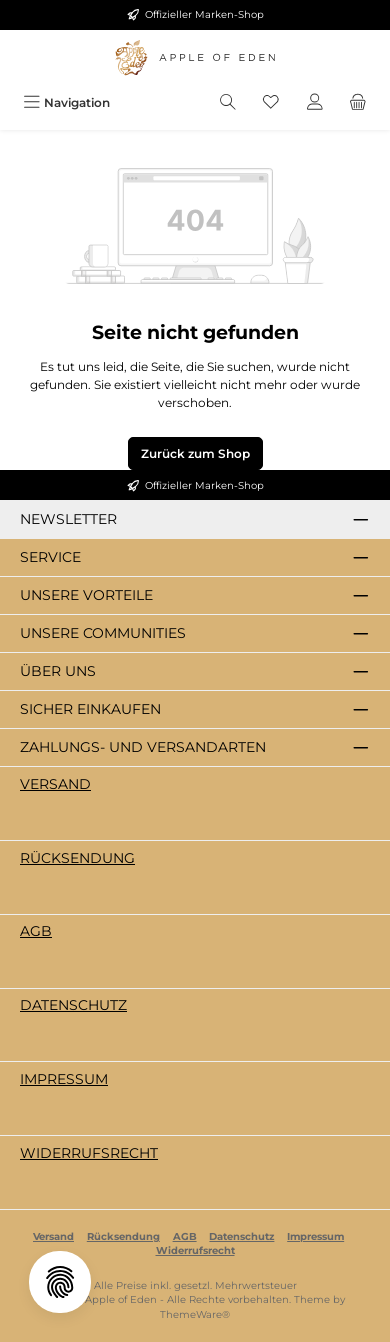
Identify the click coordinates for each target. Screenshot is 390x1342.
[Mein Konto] (315, 102)
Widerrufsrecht (89, 1153)
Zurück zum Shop (195, 453)
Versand (55, 784)
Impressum (64, 1079)
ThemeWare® (195, 1314)
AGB (36, 931)
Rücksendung (77, 858)
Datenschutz (73, 1005)
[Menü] (66, 102)
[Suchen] (228, 102)
